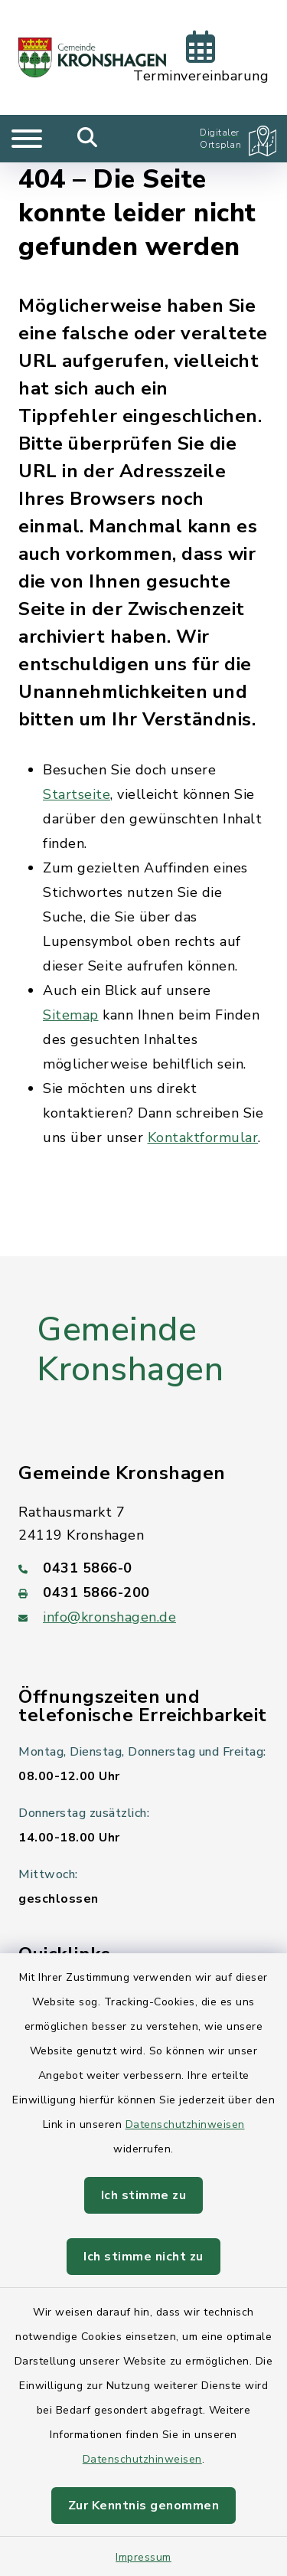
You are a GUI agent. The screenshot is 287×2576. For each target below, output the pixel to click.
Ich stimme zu (144, 2195)
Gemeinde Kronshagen (130, 1350)
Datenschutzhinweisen (185, 2124)
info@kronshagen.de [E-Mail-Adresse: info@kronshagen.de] (109, 1617)
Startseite (76, 794)
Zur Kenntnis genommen (144, 2505)
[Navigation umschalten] (27, 138)
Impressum (143, 2557)
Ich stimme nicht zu (143, 2256)
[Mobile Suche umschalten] (87, 138)
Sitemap (71, 1015)
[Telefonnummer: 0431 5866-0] (143, 1568)
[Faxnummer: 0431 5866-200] (143, 1592)
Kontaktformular (203, 1137)
